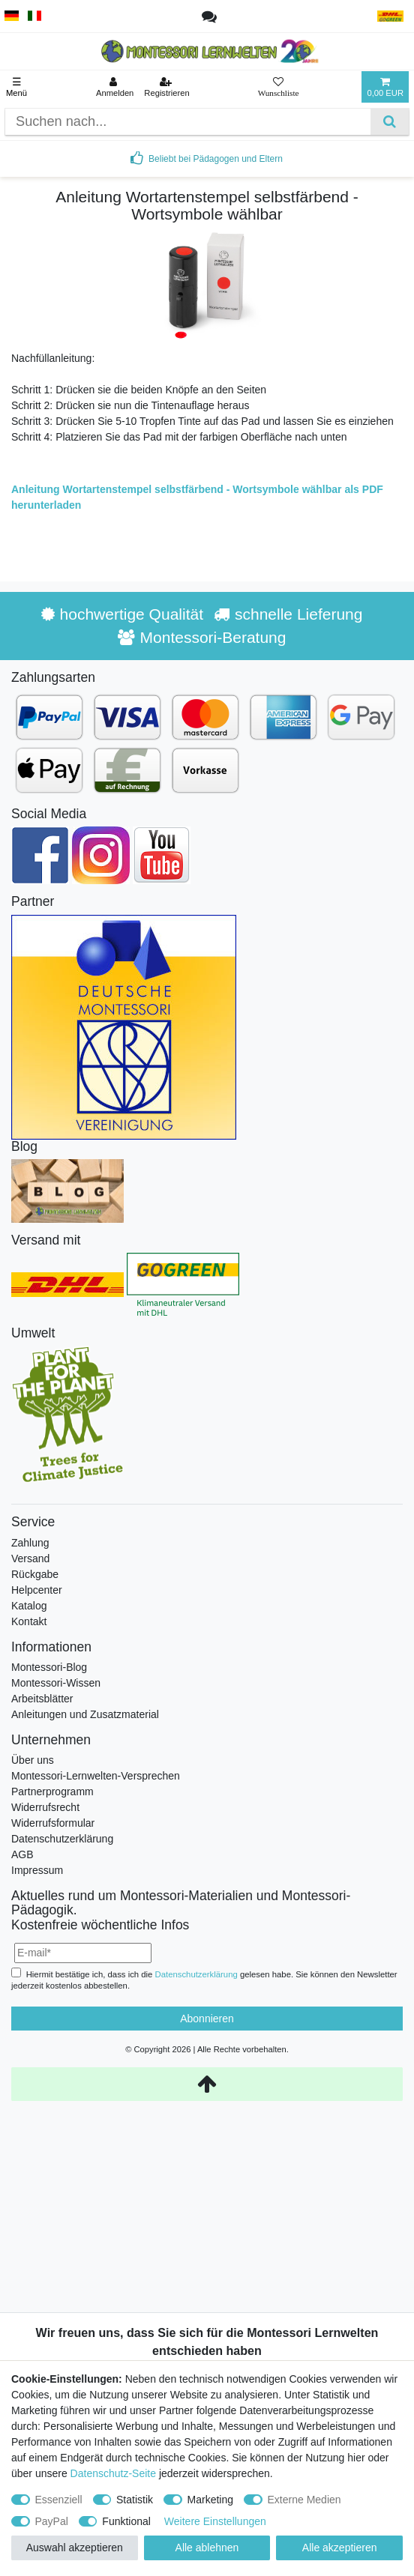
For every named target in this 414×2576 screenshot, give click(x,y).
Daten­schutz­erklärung (196, 1974)
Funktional (126, 2521)
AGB (22, 1854)
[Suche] (389, 122)
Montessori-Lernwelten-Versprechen (95, 1776)
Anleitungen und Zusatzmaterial (85, 1714)
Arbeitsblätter (42, 1699)
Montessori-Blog (49, 1667)
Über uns (32, 1760)
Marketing (210, 2500)
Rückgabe (34, 1574)
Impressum (37, 1870)
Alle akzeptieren (339, 2548)
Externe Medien (304, 2500)
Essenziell (58, 2500)
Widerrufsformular (52, 1823)
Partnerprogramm (52, 1792)
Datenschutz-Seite (113, 2473)
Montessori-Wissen (55, 1683)
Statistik (134, 2500)
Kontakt (28, 1621)
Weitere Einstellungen (215, 2521)
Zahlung (30, 1543)
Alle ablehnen (207, 2548)
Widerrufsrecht (45, 1807)
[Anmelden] (115, 87)
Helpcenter (36, 1590)
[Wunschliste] (278, 87)
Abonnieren (207, 2019)
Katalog (28, 1606)
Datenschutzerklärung (62, 1839)
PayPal (51, 2521)
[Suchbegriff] (187, 122)
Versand (30, 1558)
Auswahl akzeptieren (74, 2548)
